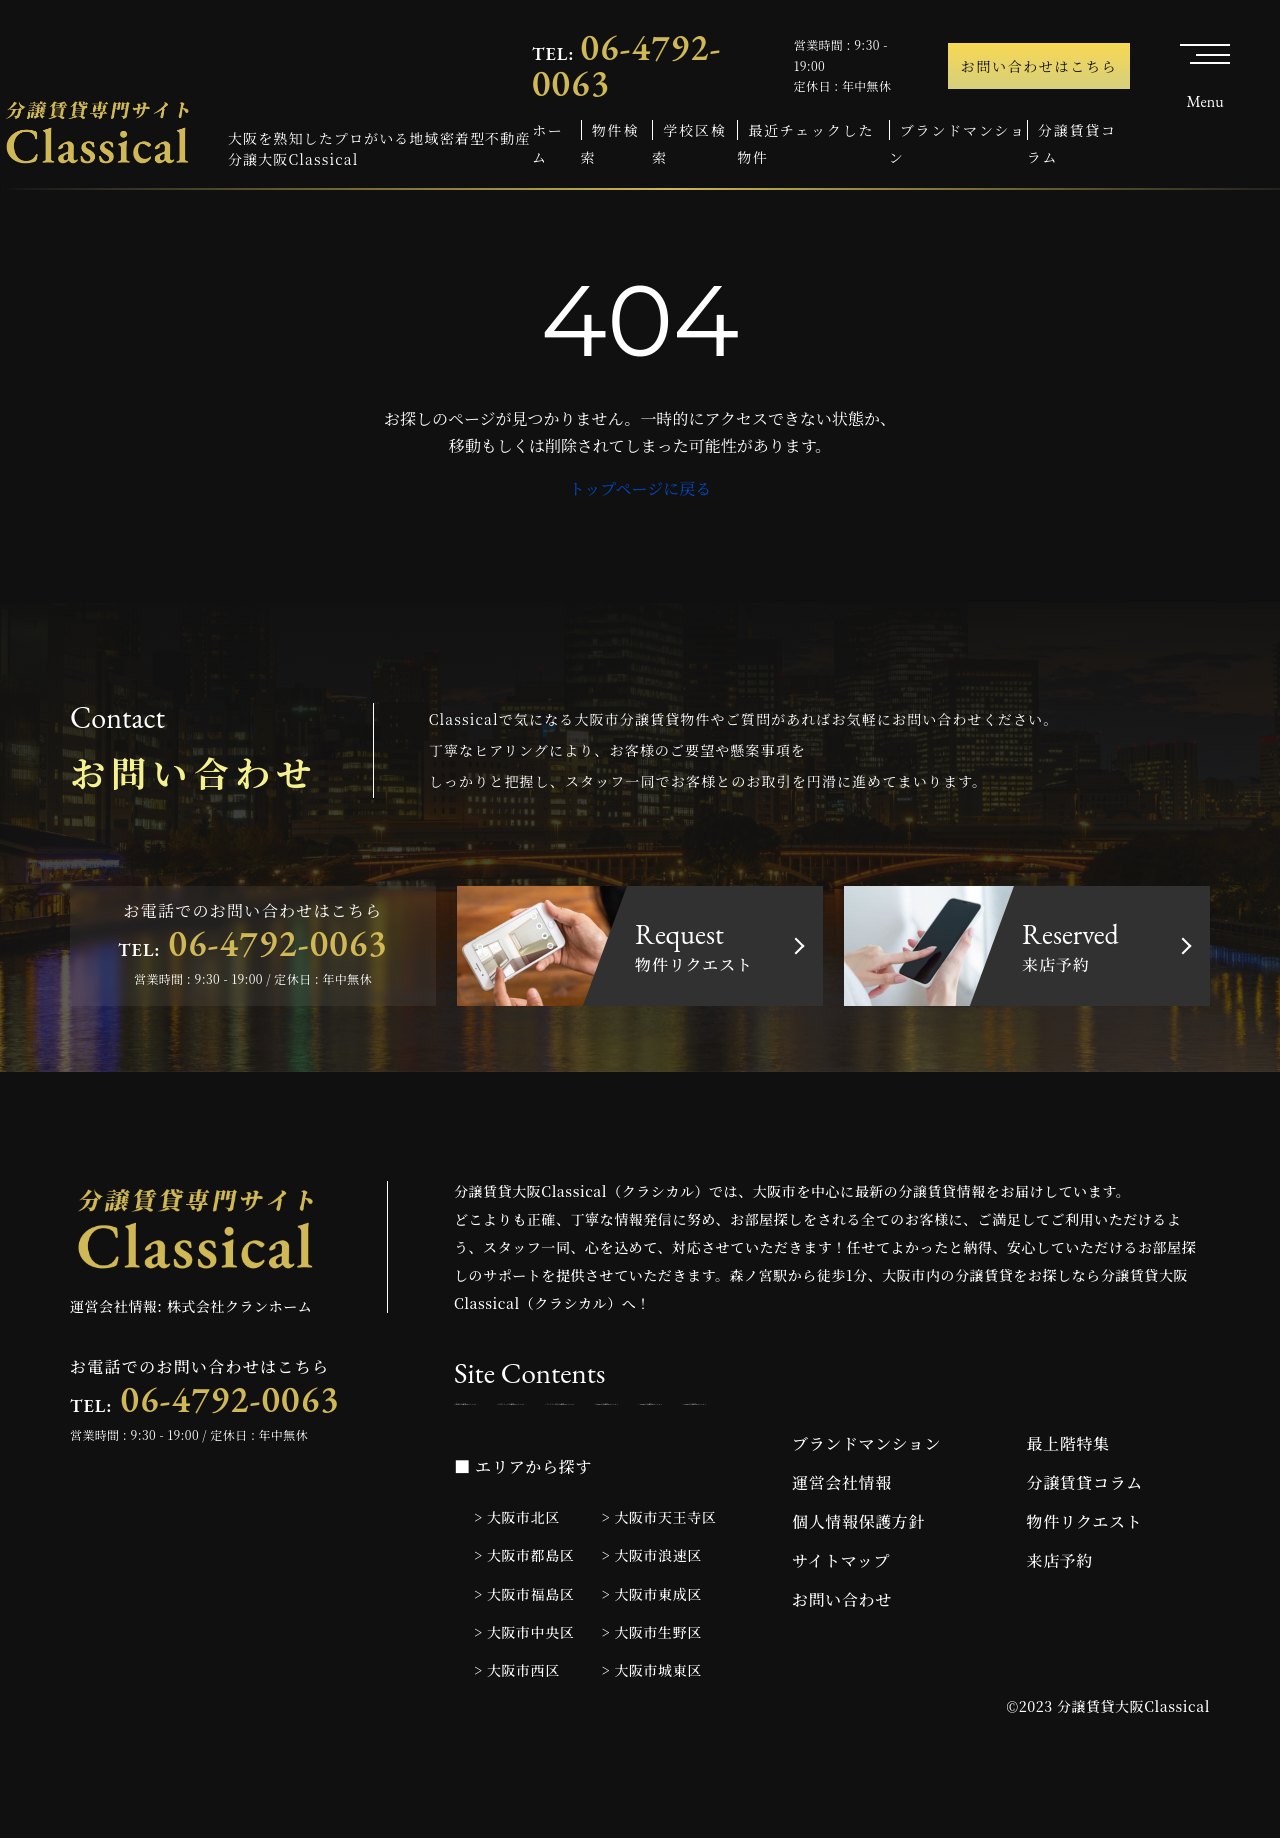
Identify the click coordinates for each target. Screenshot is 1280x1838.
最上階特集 (1068, 1508)
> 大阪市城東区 (652, 1734)
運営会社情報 (842, 1547)
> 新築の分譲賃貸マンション (543, 1414)
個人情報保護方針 (858, 1586)
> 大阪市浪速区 (652, 1620)
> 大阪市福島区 (524, 1658)
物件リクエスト (1085, 1586)
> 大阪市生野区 (652, 1696)
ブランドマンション (866, 1508)
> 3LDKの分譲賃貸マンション (963, 1458)
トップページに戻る (640, 488)
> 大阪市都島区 (524, 1620)
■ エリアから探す (523, 1531)
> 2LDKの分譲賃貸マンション (755, 1458)
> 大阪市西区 (517, 1734)
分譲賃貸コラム (1085, 1547)
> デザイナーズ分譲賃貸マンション (762, 1414)
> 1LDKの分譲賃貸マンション (547, 1458)
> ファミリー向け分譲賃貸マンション (1009, 1414)
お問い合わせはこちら (1039, 66)
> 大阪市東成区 (652, 1658)
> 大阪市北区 (517, 1582)
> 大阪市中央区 (524, 1696)
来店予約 (1060, 1625)
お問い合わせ (842, 1664)
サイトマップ (841, 1625)
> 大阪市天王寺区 (659, 1582)
